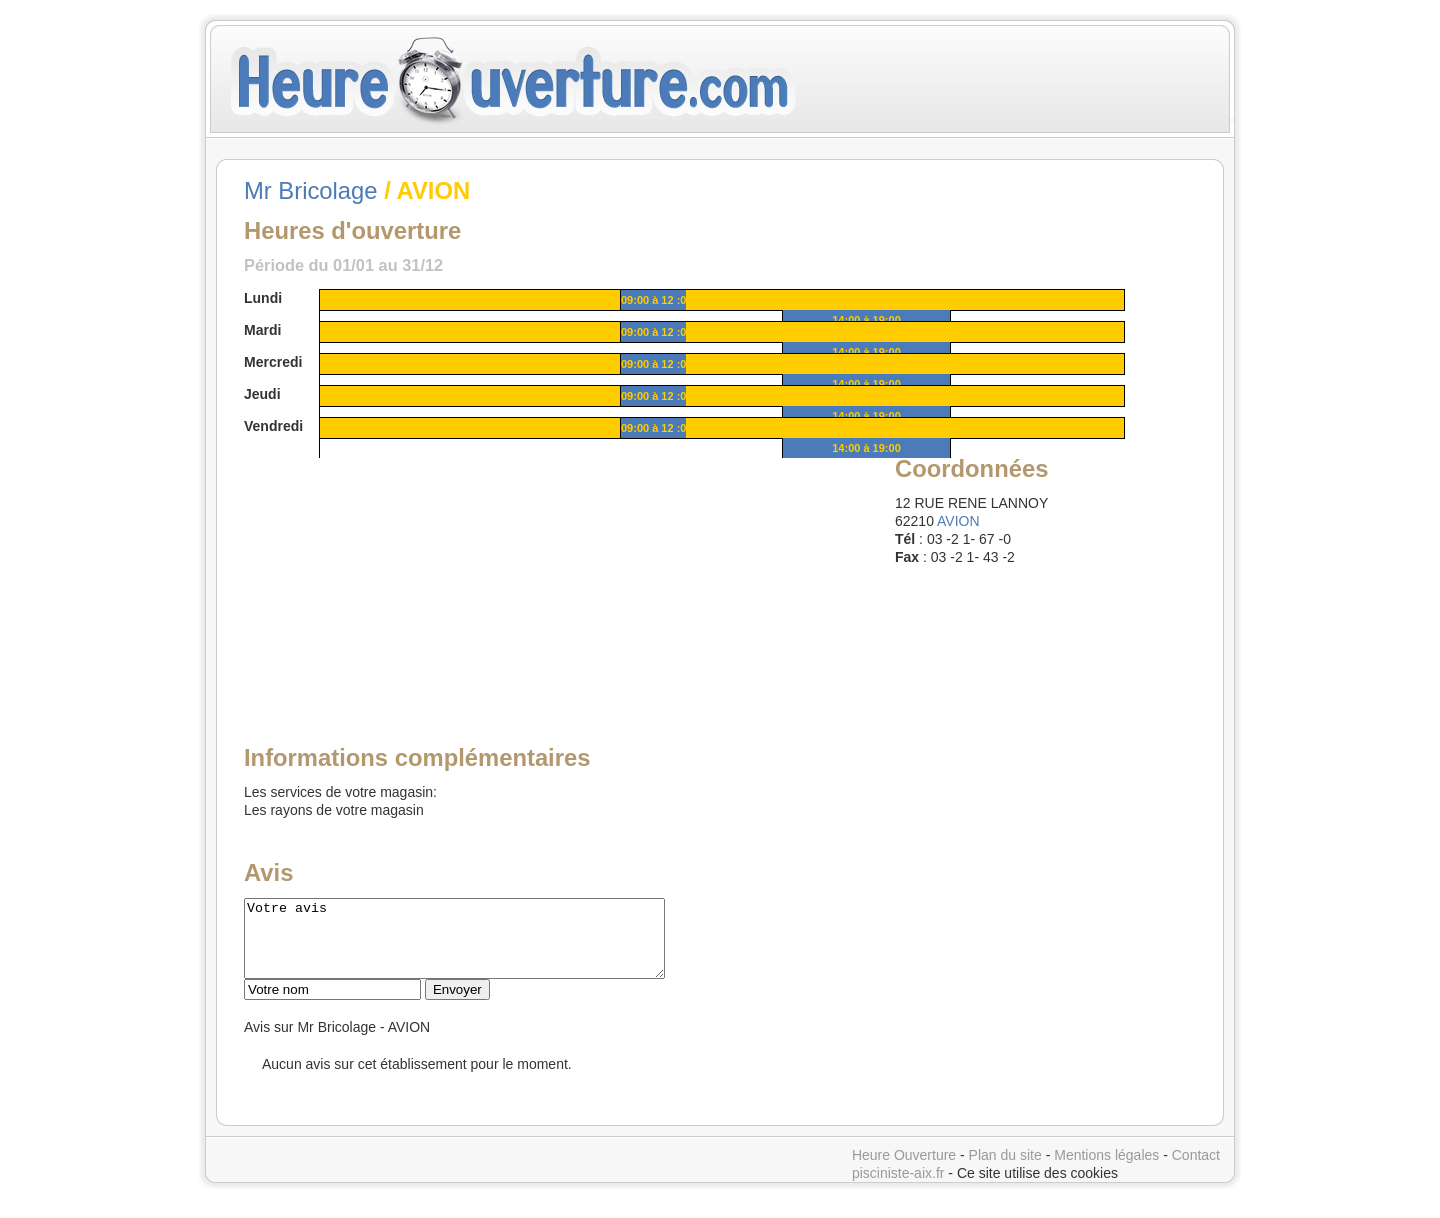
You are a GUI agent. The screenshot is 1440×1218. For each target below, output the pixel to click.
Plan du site (1005, 1170)
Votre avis (479, 946)
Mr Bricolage (311, 190)
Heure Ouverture (904, 1170)
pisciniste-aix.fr (898, 1188)
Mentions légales (1106, 1170)
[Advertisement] (397, 577)
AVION (958, 521)
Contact (1196, 1170)
